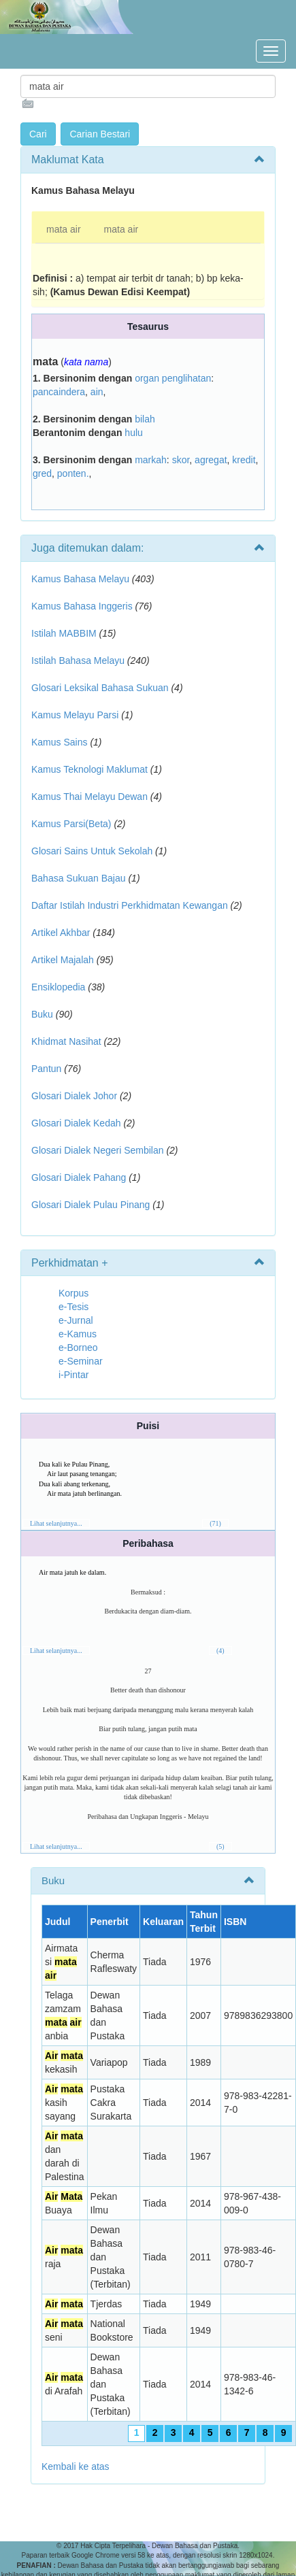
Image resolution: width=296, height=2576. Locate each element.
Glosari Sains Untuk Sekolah (91, 851)
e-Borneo (78, 1347)
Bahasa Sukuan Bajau (78, 878)
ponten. (73, 473)
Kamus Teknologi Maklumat (89, 769)
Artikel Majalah (62, 959)
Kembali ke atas (76, 2466)
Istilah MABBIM (64, 633)
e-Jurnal (76, 1320)
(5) (220, 1846)
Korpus (73, 1293)
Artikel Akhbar (60, 932)
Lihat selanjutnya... (56, 1523)
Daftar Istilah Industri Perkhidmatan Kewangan (129, 905)
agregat (211, 459)
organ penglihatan (173, 378)
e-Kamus (78, 1333)
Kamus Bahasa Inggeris (82, 606)
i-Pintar (73, 1374)
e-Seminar (81, 1361)
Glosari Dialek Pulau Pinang (90, 1204)
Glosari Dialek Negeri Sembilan (97, 1150)
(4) (220, 1650)
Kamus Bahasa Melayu (81, 578)
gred (42, 473)
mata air (63, 229)
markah (151, 459)
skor (181, 459)
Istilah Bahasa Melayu (78, 660)
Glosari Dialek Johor (74, 1095)
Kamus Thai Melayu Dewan (89, 796)
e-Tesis (73, 1306)
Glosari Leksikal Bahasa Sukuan (100, 687)
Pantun (46, 1068)
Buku (42, 1014)
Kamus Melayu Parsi (74, 714)
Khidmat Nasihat (66, 1041)
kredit (243, 459)
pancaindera (59, 391)
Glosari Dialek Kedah (76, 1123)
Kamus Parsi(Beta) (71, 823)
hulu (133, 432)
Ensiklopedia (58, 987)
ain (97, 391)
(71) (215, 1523)
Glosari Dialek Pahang (78, 1177)
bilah (145, 419)
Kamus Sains (59, 742)
